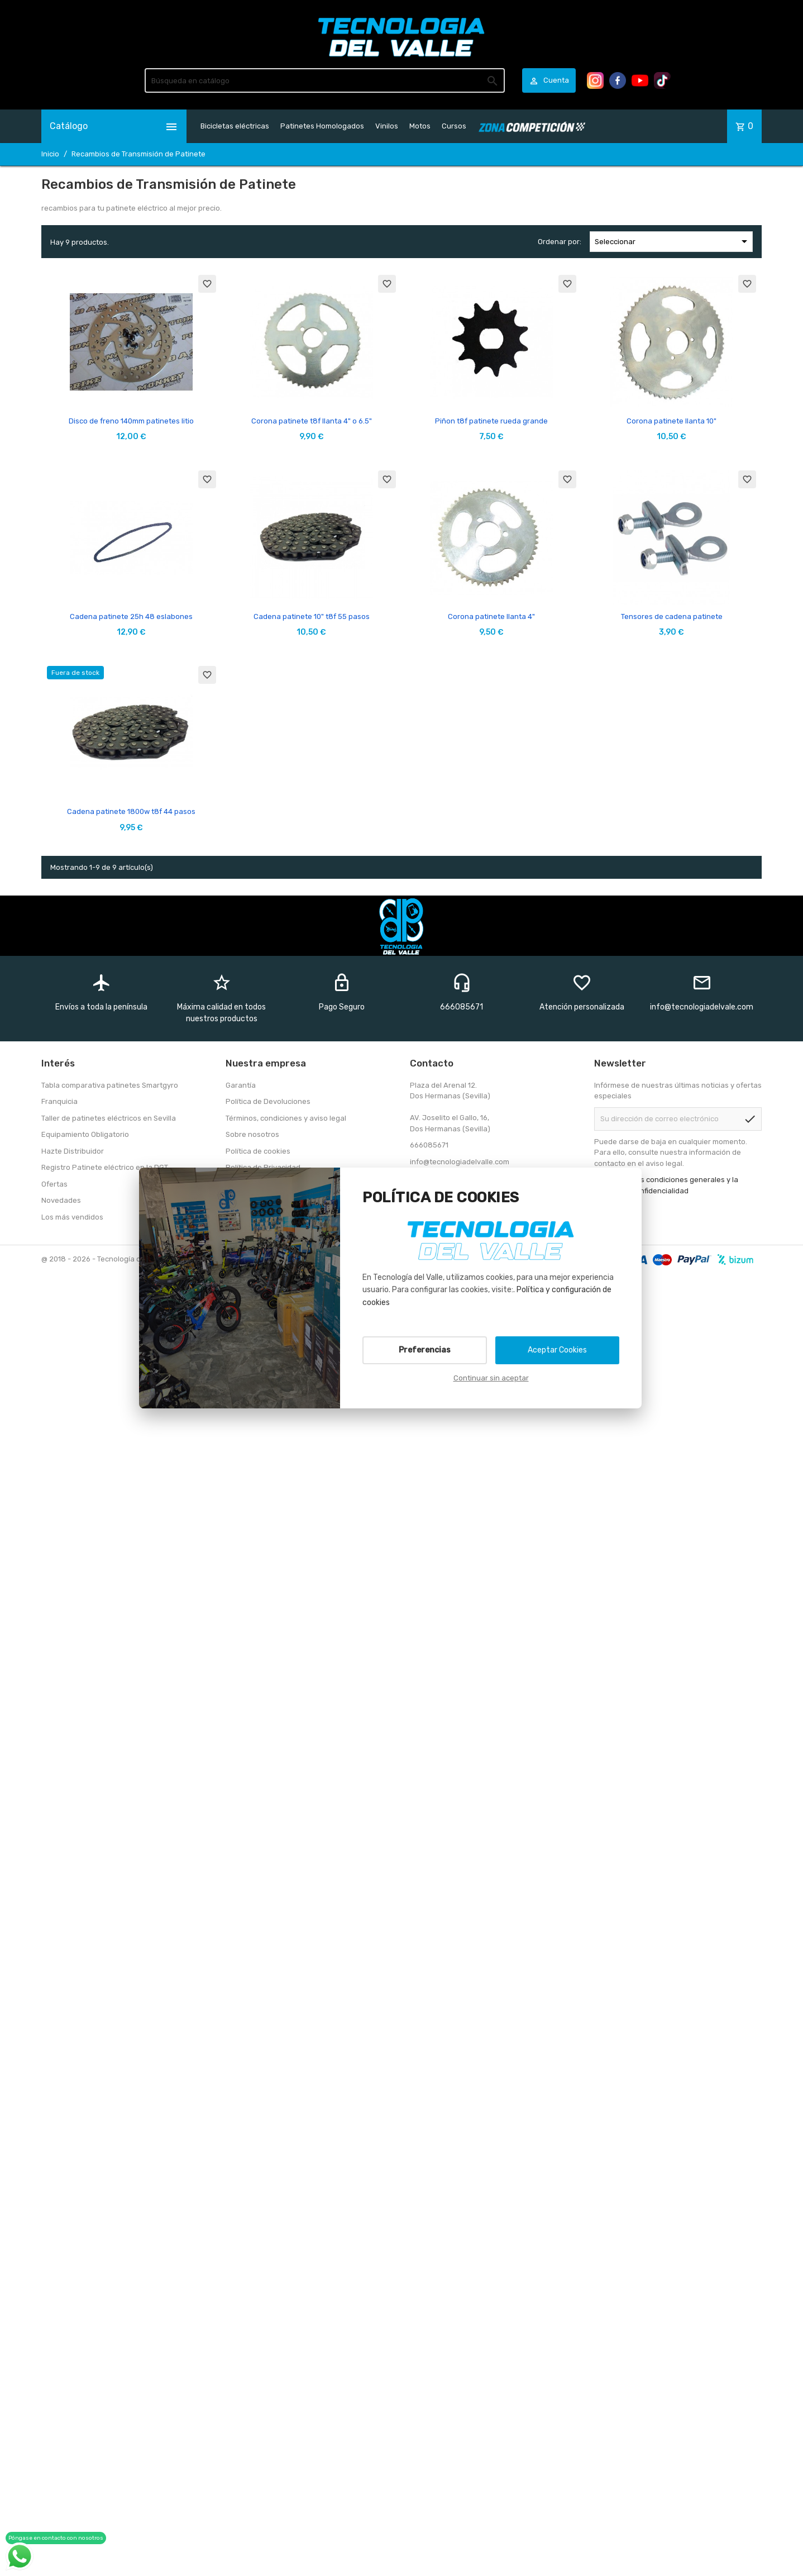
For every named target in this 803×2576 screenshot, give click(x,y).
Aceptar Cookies (557, 1350)
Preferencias (425, 1350)
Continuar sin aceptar (491, 1378)
